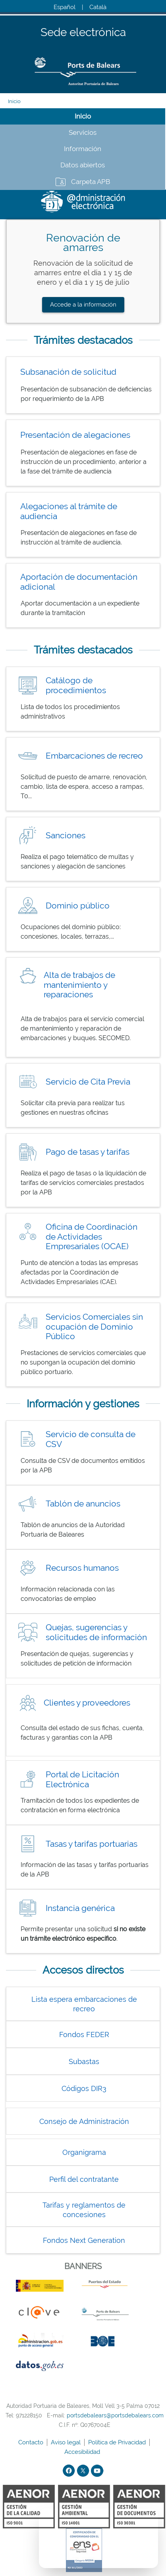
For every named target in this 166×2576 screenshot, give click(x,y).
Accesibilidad (83, 2451)
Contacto (31, 2442)
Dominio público (78, 905)
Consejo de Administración (84, 2121)
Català (97, 7)
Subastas (84, 2061)
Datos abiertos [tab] (82, 165)
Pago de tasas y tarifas (87, 1152)
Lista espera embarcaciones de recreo (84, 2004)
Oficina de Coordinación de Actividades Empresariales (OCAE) (91, 1236)
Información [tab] (82, 149)
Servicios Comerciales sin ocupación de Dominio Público (94, 1326)
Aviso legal (66, 2442)
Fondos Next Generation (84, 2240)
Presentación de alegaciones (75, 435)
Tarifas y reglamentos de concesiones (83, 2210)
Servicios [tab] (83, 132)
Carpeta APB (90, 182)
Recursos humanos (82, 1568)
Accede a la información (83, 304)
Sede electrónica (83, 33)
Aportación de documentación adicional (78, 582)
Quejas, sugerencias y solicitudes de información (96, 1632)
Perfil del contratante (84, 2179)
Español (64, 7)
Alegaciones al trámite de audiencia (68, 511)
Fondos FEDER (84, 2034)
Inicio (14, 101)
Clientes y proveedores (87, 1703)
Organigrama (84, 2152)
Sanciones (65, 835)
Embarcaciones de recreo (94, 756)
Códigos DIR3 (84, 2088)
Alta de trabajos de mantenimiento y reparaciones (79, 984)
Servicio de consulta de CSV (90, 1439)
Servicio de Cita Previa (88, 1082)
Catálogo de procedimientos (76, 685)
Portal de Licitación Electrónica (82, 1779)
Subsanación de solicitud (68, 372)
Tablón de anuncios (83, 1503)
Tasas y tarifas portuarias (91, 1844)
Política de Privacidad (117, 2442)
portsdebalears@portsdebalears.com (115, 2415)
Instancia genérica (80, 1908)
